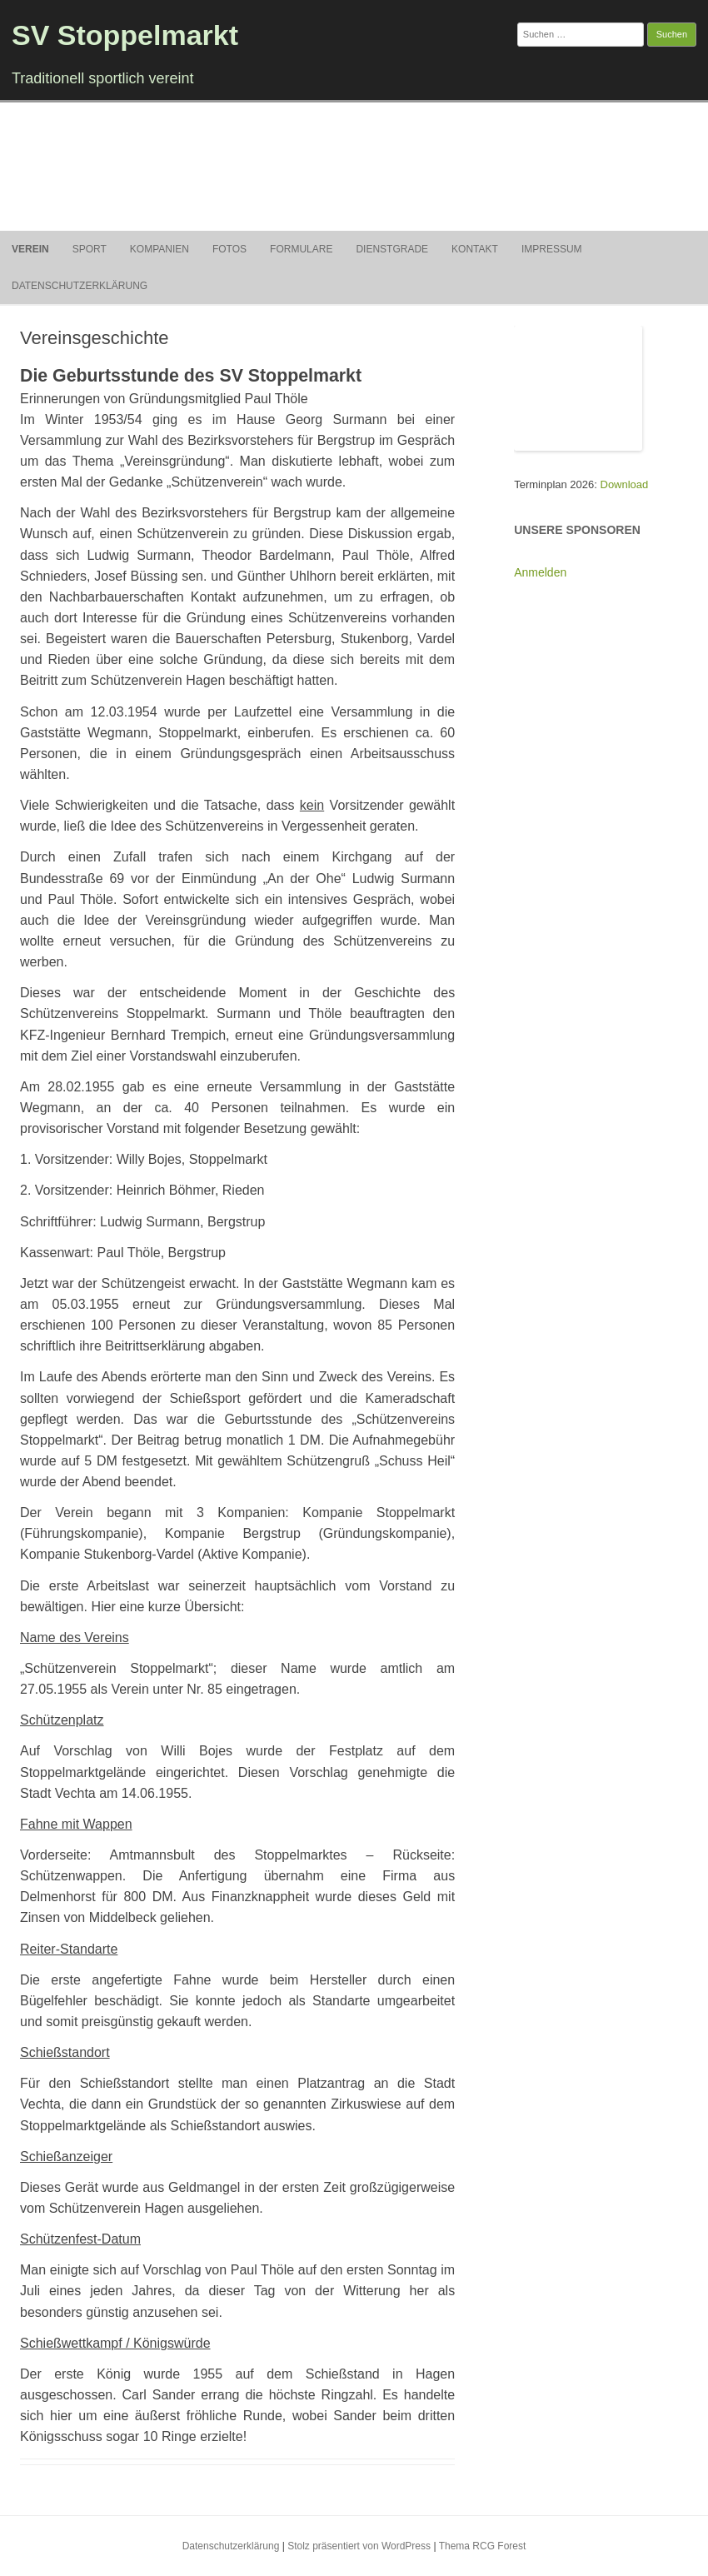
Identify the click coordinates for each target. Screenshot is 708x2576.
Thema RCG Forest (482, 2546)
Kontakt (474, 249)
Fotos (229, 249)
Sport (89, 249)
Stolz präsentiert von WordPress (359, 2546)
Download (625, 484)
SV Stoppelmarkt (125, 35)
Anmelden (540, 572)
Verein (30, 249)
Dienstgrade (392, 249)
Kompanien (159, 249)
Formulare (301, 249)
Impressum (551, 249)
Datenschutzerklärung (79, 286)
